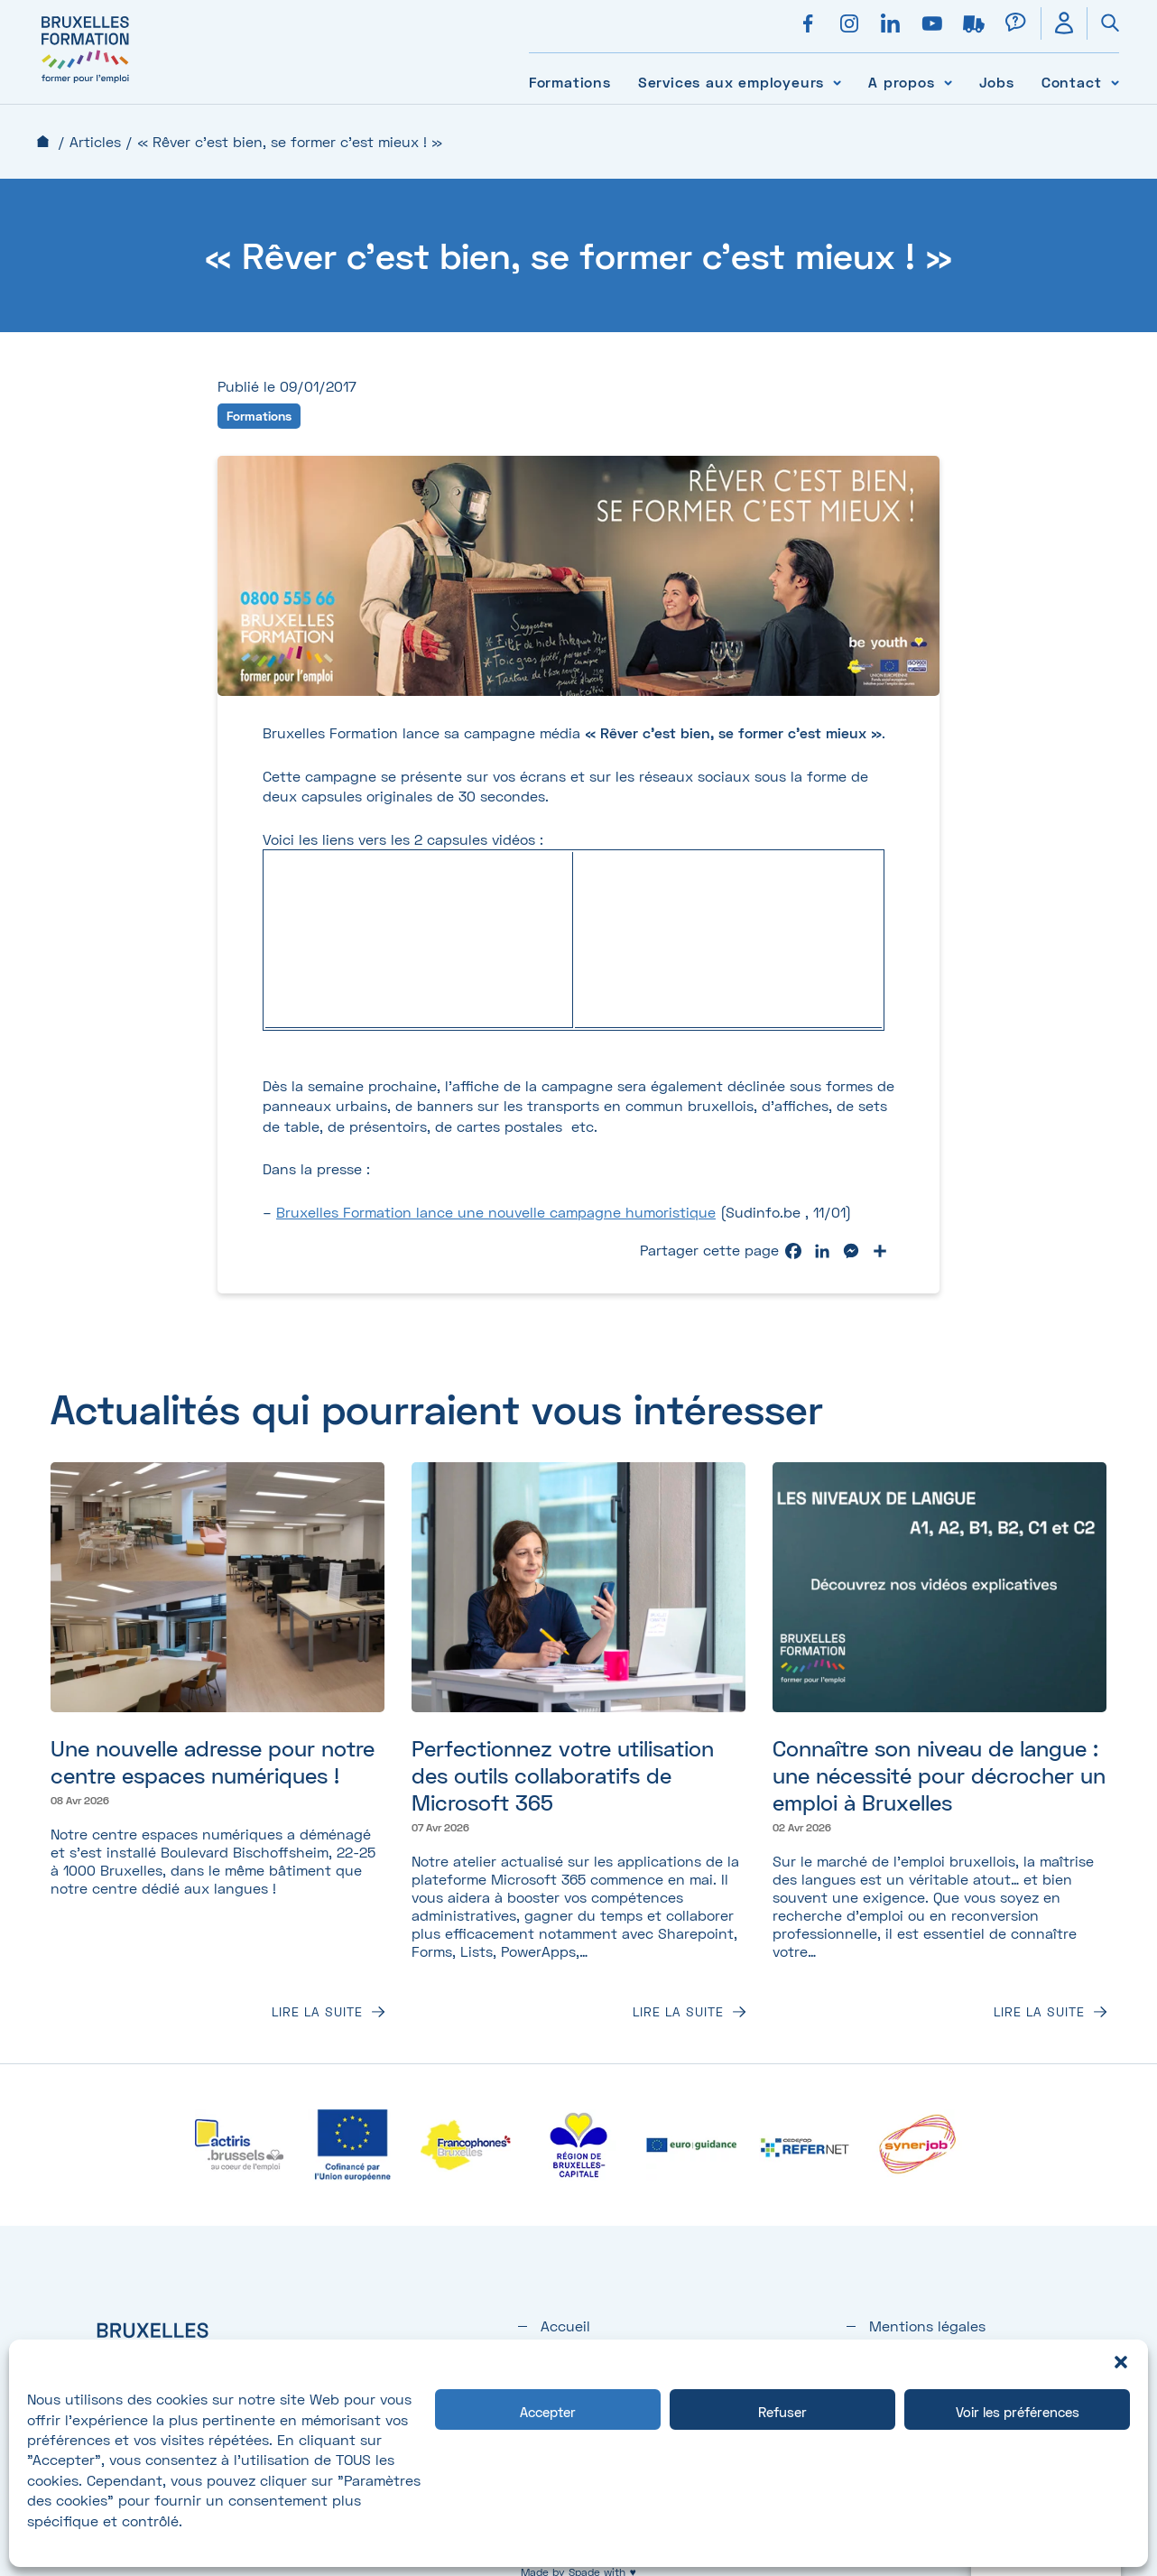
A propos (901, 81)
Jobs (996, 81)
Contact (1071, 81)
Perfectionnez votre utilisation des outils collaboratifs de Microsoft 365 (563, 1775)
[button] (1121, 2362)
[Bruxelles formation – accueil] (85, 83)
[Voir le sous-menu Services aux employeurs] (837, 81)
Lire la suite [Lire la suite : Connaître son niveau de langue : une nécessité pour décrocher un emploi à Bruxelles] (1039, 2012)
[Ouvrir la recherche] (1103, 23)
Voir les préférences (1017, 2412)
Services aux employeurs (731, 81)
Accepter (548, 2412)
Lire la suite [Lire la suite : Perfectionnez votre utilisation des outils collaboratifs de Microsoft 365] (678, 2012)
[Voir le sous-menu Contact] (1115, 81)
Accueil (43, 141)
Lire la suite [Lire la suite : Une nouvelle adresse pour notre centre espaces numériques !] (317, 2012)
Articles (95, 141)
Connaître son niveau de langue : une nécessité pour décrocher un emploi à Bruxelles (939, 1775)
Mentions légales (927, 2325)
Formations (570, 81)
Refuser (782, 2412)
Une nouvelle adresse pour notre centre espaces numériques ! (213, 1761)
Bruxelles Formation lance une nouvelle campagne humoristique (496, 1211)
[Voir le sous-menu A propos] (948, 81)
